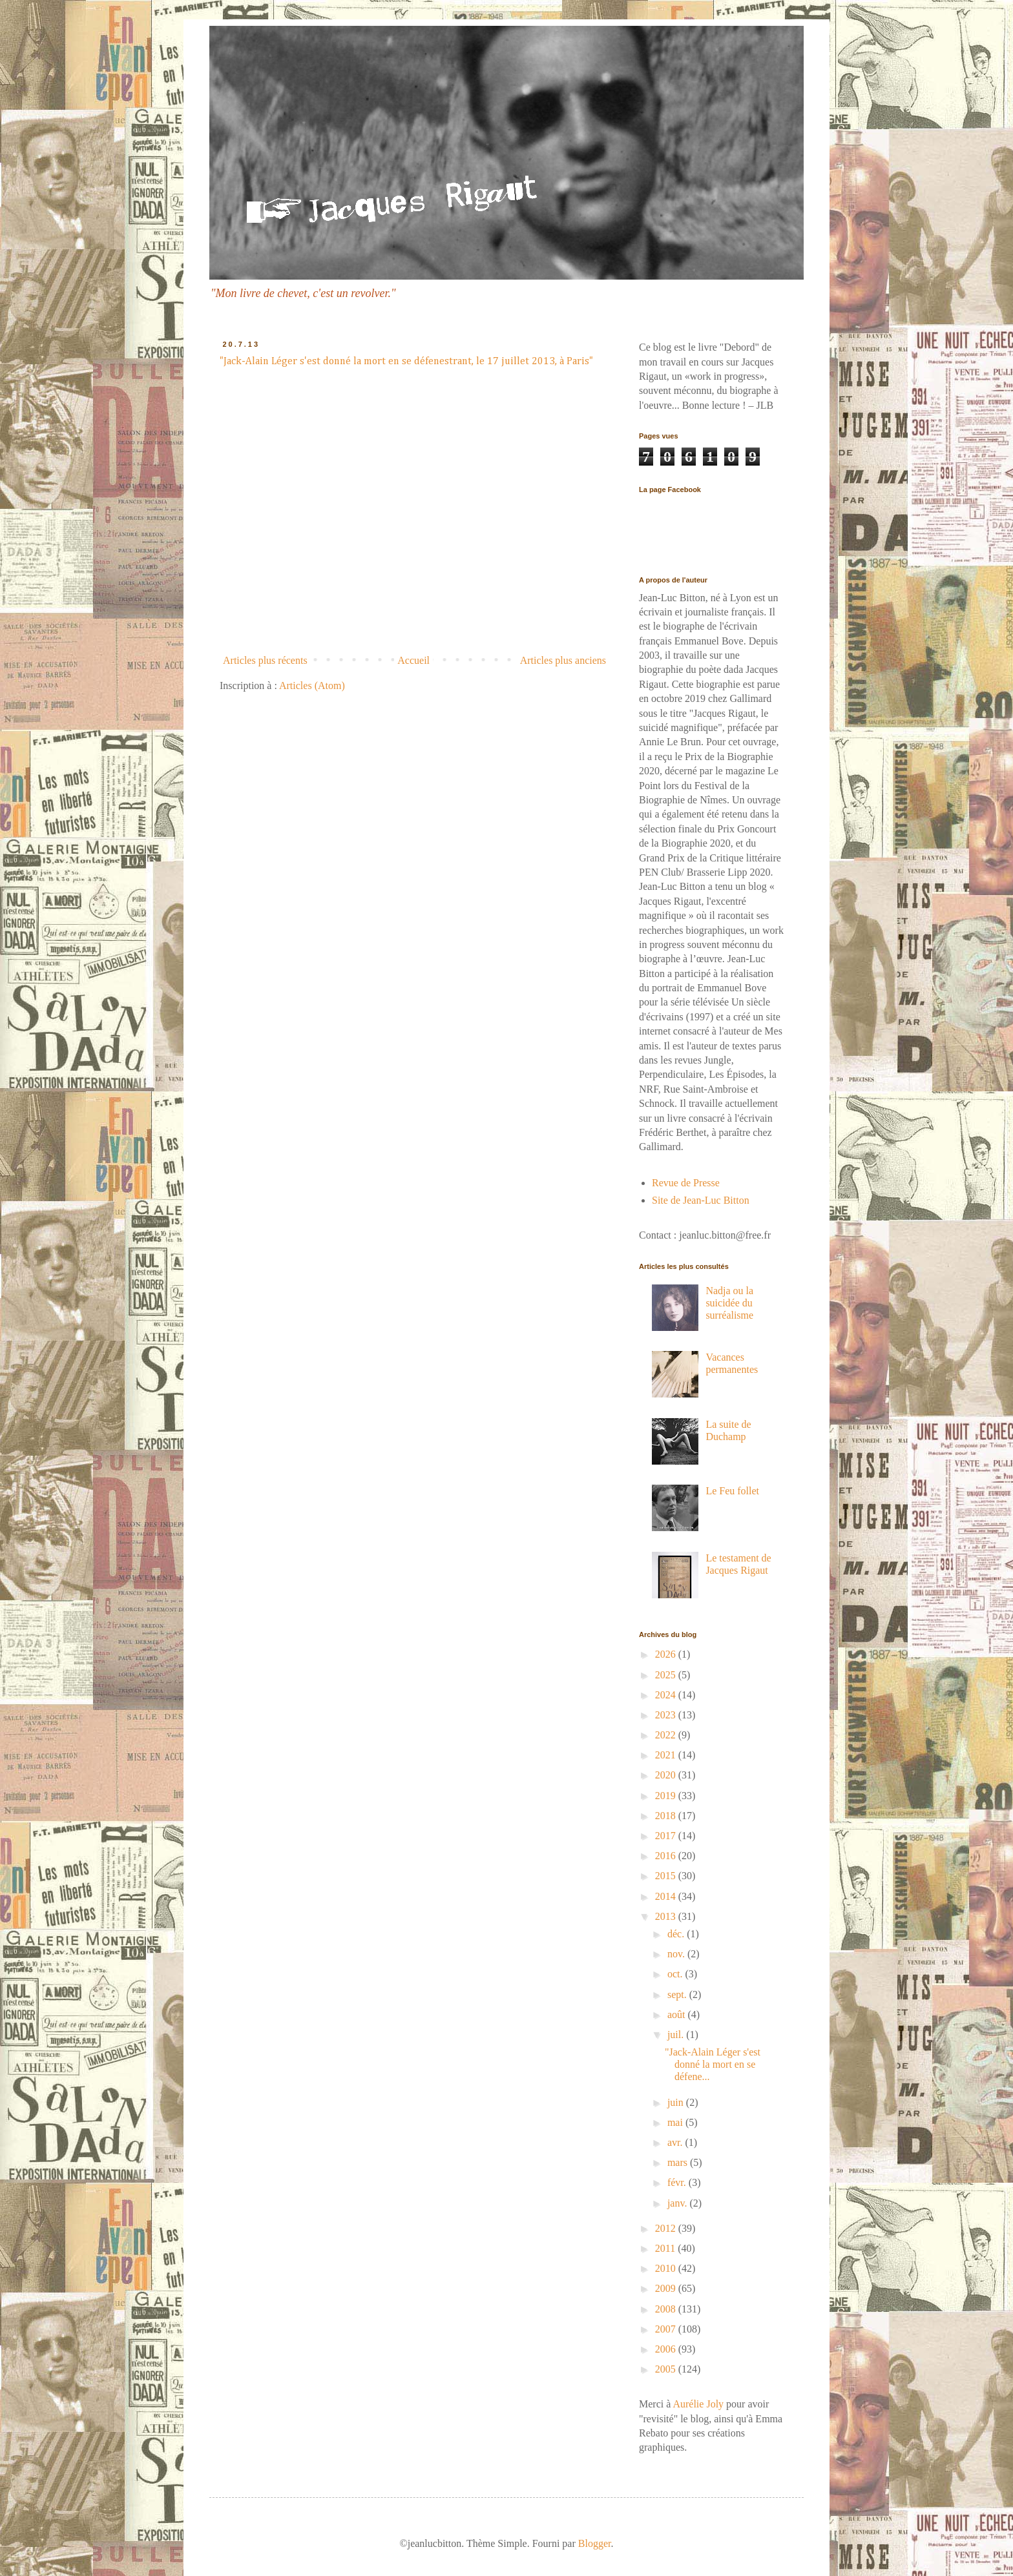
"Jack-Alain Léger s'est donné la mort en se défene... (712, 2064)
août (677, 2014)
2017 (666, 1835)
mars (678, 2162)
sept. (678, 1994)
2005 (666, 2369)
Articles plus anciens (563, 660)
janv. (678, 2203)
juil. (676, 2034)
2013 (666, 1916)
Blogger (594, 2543)
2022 (666, 1734)
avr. (676, 2142)
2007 (666, 2329)
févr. (678, 2182)
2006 (666, 2349)
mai (676, 2122)
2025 (666, 1674)
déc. (677, 1933)
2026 (666, 1654)
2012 (666, 2228)
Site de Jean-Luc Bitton (700, 1200)
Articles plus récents (265, 660)
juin (676, 2102)
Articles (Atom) (312, 685)
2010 (666, 2268)
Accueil (413, 660)
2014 (666, 1896)
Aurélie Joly (698, 2403)
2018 (666, 1815)
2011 (666, 2248)
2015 (666, 1875)
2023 (666, 1714)
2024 (666, 1694)
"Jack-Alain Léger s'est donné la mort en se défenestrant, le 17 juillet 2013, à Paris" (406, 361)
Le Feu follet (732, 1490)
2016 (666, 1855)
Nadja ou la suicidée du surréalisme (729, 1303)
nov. (677, 1953)
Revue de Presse (686, 1182)
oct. (676, 1973)
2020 (666, 1774)
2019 (666, 1795)
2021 (666, 1754)
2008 (666, 2308)
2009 (666, 2288)
